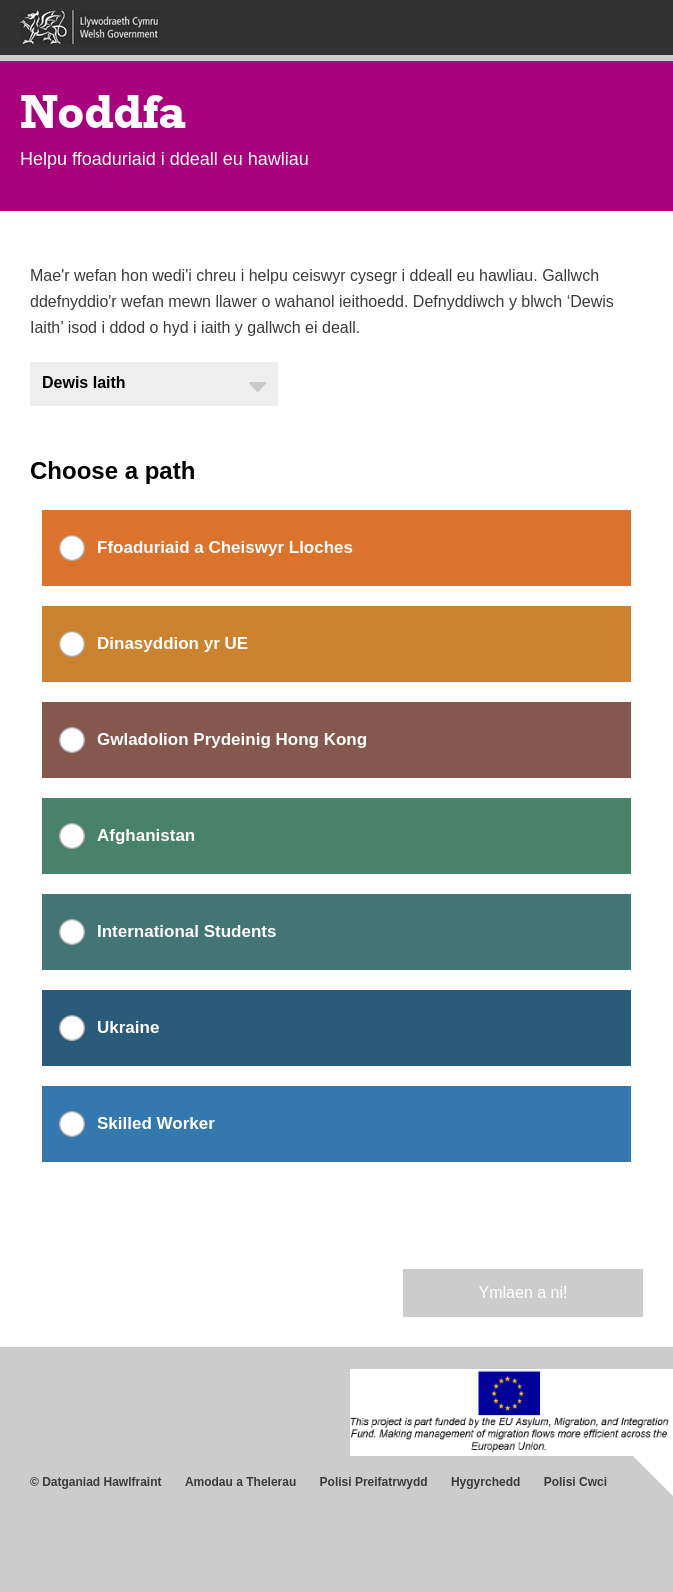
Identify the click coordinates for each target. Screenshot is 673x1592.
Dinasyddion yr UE (172, 643)
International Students (186, 931)
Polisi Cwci (575, 1482)
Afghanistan (146, 835)
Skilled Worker (156, 1123)
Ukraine (128, 1027)
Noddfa (102, 111)
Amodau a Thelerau (240, 1482)
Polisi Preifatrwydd (374, 1482)
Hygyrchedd (485, 1482)
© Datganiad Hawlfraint (96, 1482)
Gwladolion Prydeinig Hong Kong (232, 739)
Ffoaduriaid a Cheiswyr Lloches (225, 547)
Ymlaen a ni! (523, 1292)
